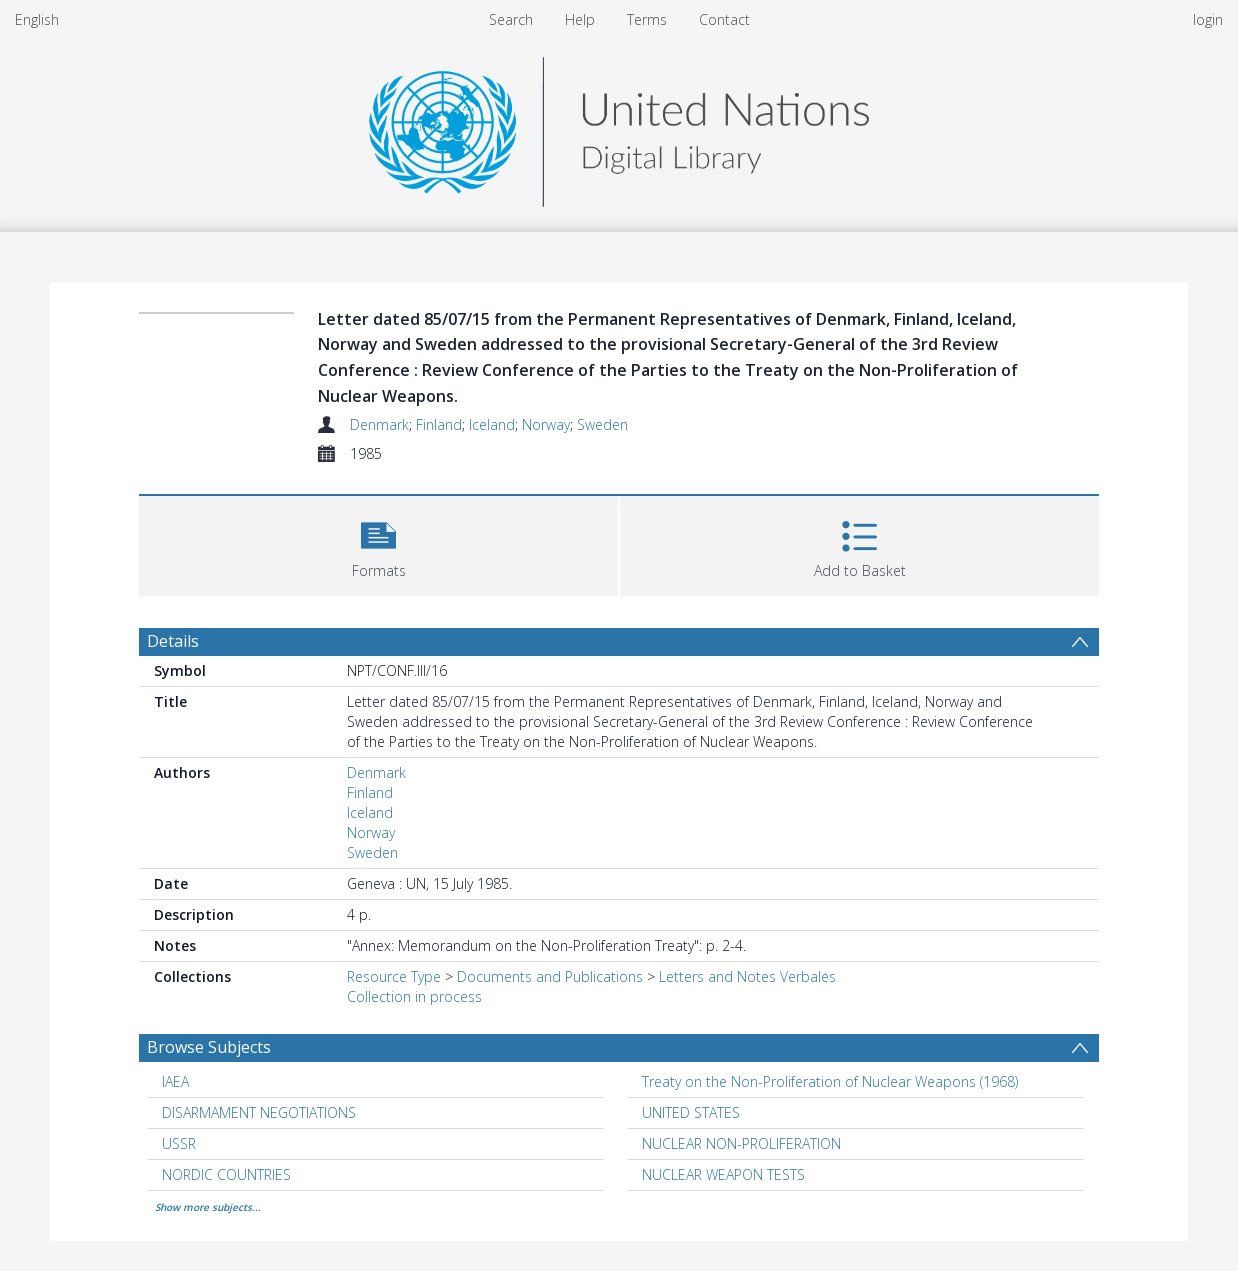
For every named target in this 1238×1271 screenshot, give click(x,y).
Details (173, 641)
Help (580, 19)
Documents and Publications (550, 976)
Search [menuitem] (511, 19)
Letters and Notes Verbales (747, 976)
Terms (647, 19)
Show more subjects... (208, 1207)
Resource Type (394, 976)
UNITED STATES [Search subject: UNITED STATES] (691, 1112)
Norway (546, 424)
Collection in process (414, 996)
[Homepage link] (619, 126)
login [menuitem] (1208, 19)
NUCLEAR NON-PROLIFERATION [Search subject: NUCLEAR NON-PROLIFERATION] (741, 1143)
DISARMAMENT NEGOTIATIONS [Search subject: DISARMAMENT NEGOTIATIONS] (259, 1112)
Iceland (492, 424)
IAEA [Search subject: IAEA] (175, 1081)
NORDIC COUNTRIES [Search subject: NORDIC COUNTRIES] (226, 1174)
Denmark (379, 424)
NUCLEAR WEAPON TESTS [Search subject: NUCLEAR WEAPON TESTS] (723, 1174)
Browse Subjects (209, 1047)
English (37, 19)
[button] (378, 543)
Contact (724, 19)
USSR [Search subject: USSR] (179, 1143)
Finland (439, 424)
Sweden (602, 424)
